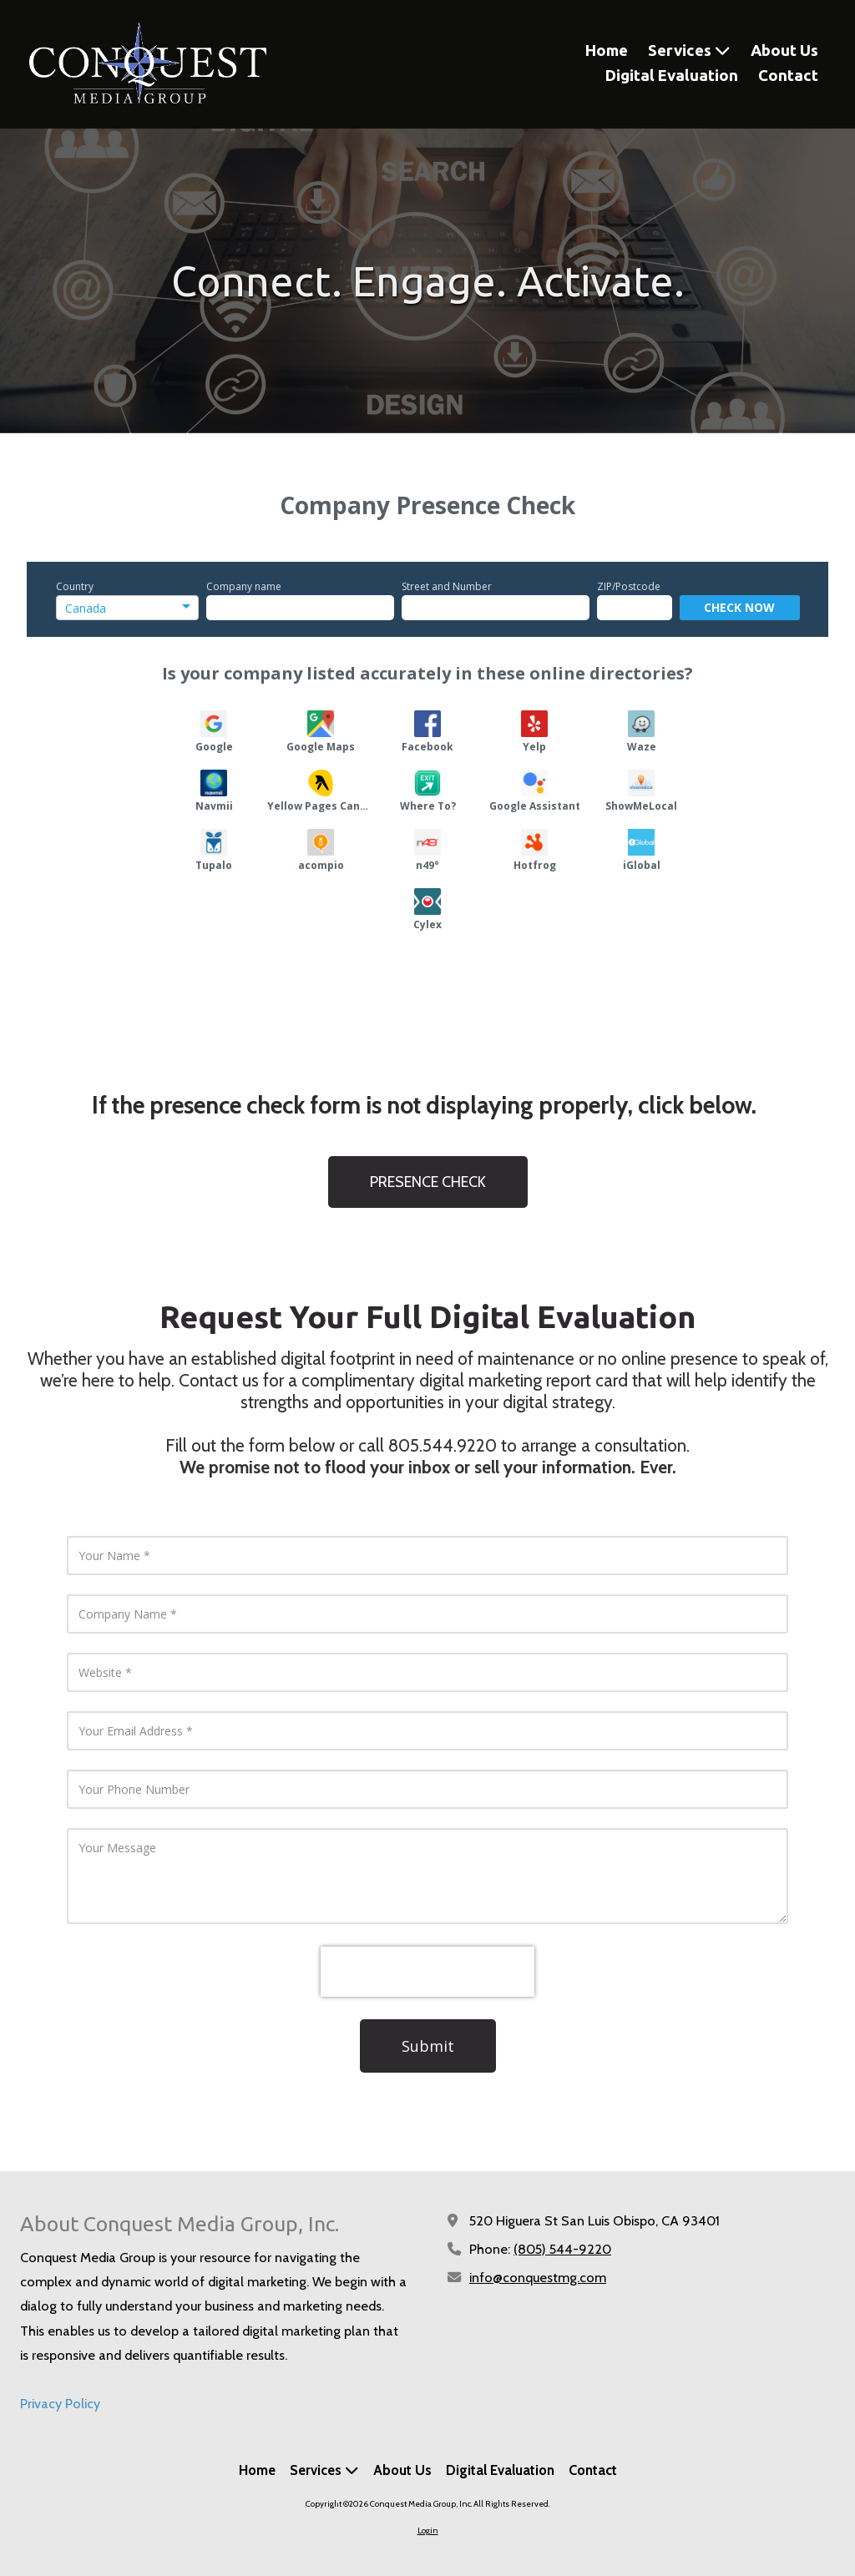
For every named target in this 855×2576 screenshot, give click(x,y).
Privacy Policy (60, 2403)
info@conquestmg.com (537, 2277)
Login (427, 2530)
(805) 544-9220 (562, 2248)
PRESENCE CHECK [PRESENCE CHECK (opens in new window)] (428, 1182)
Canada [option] (85, 608)
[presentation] (427, 1972)
